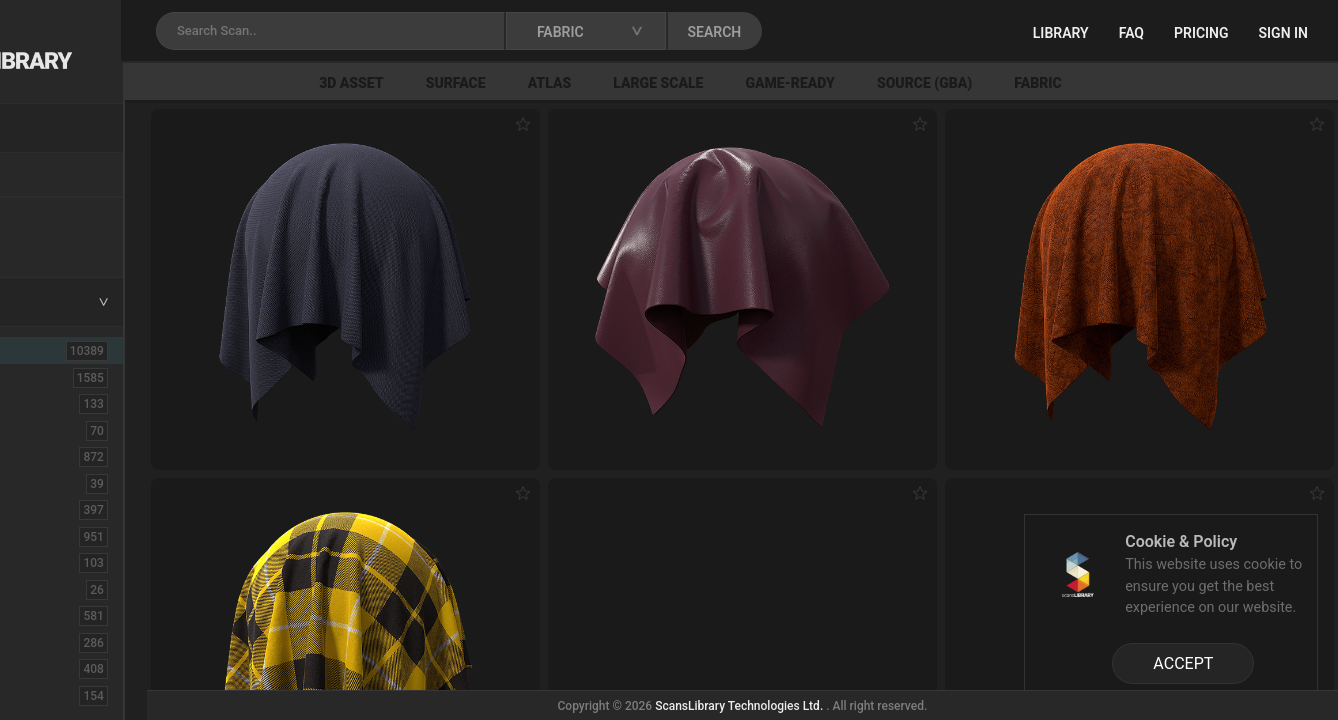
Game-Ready (929, 83)
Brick (43, 430)
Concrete (56, 509)
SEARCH (879, 32)
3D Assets (60, 377)
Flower (48, 668)
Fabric (1176, 83)
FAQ (1131, 33)
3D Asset (489, 83)
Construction (69, 536)
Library (1061, 33)
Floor (43, 642)
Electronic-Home (81, 589)
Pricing (1201, 33)
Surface (594, 83)
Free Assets (65, 244)
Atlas (688, 83)
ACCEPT (1183, 663)
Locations (59, 176)
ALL (42, 350)
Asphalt (51, 403)
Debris (47, 562)
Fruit (41, 695)
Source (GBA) (1062, 83)
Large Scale (796, 83)
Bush (43, 456)
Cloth (43, 483)
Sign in (1283, 33)
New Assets (66, 217)
